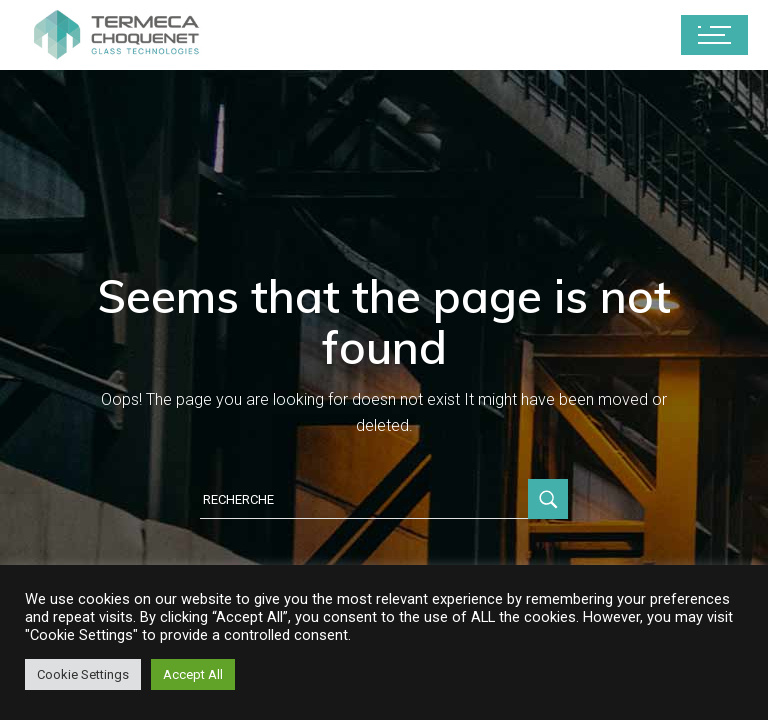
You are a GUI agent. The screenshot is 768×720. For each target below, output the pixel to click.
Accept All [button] (193, 674)
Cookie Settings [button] (83, 674)
